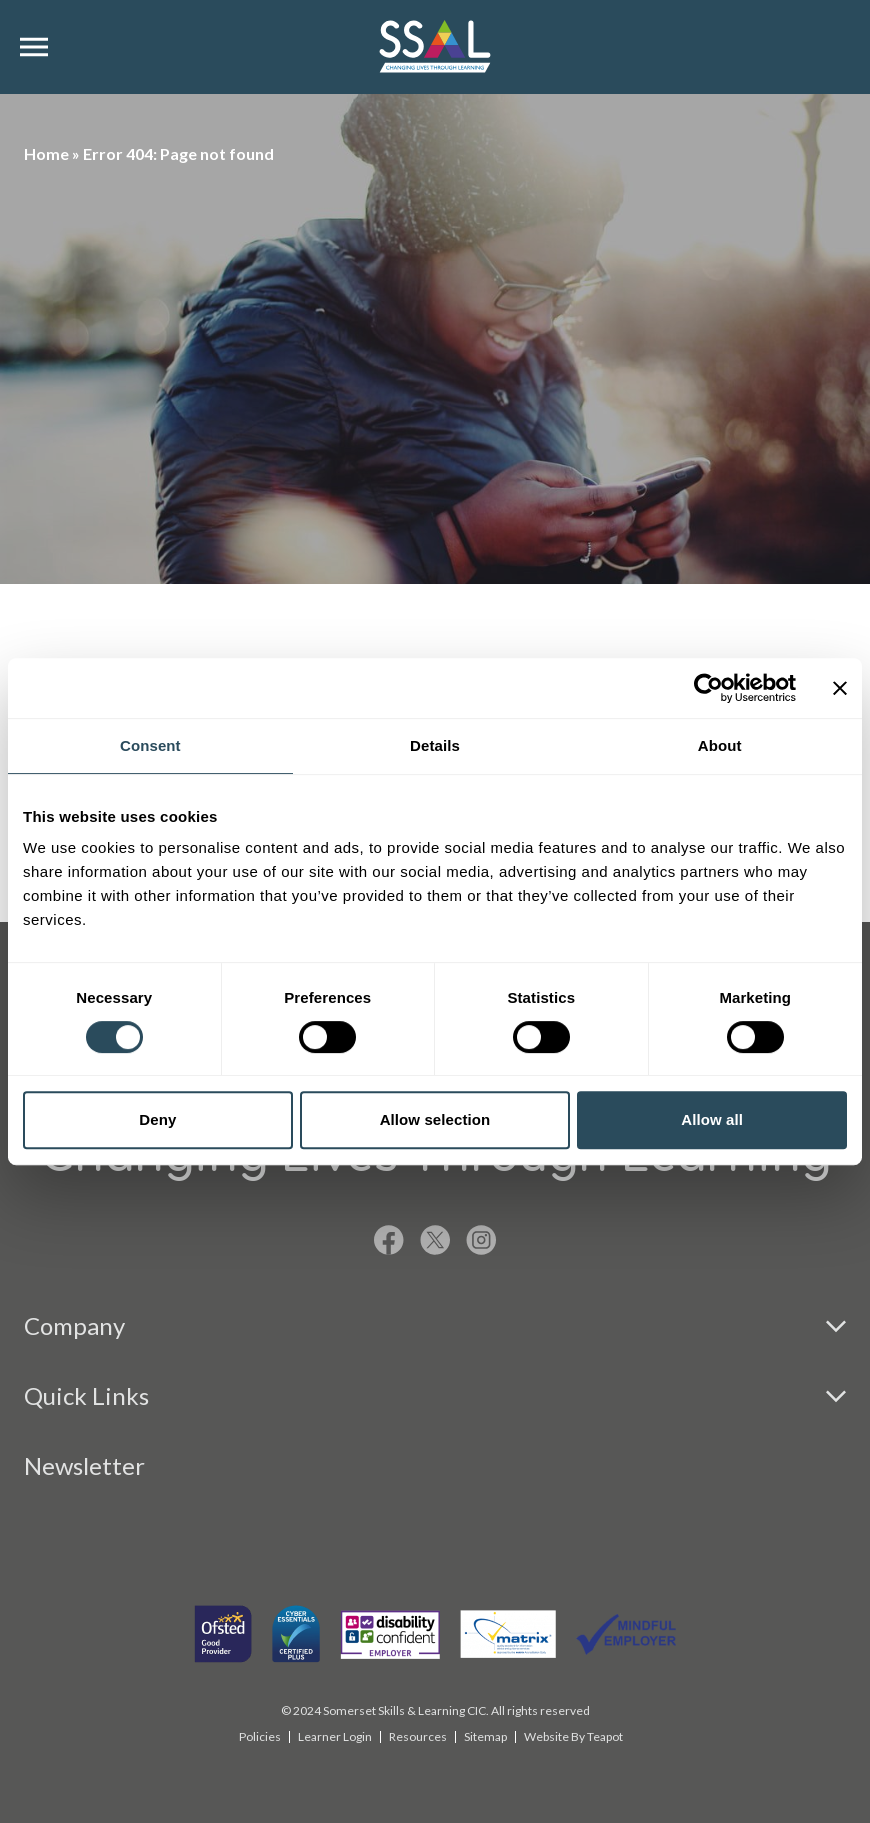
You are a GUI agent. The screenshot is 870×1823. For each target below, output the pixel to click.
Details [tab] (435, 745)
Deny (157, 1119)
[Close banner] (840, 688)
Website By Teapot (573, 1736)
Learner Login (335, 1736)
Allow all (712, 1119)
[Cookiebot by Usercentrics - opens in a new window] (708, 688)
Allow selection (435, 1119)
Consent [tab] (150, 745)
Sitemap (485, 1736)
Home (46, 153)
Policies (260, 1736)
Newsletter (84, 1465)
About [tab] (720, 745)
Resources (418, 1736)
